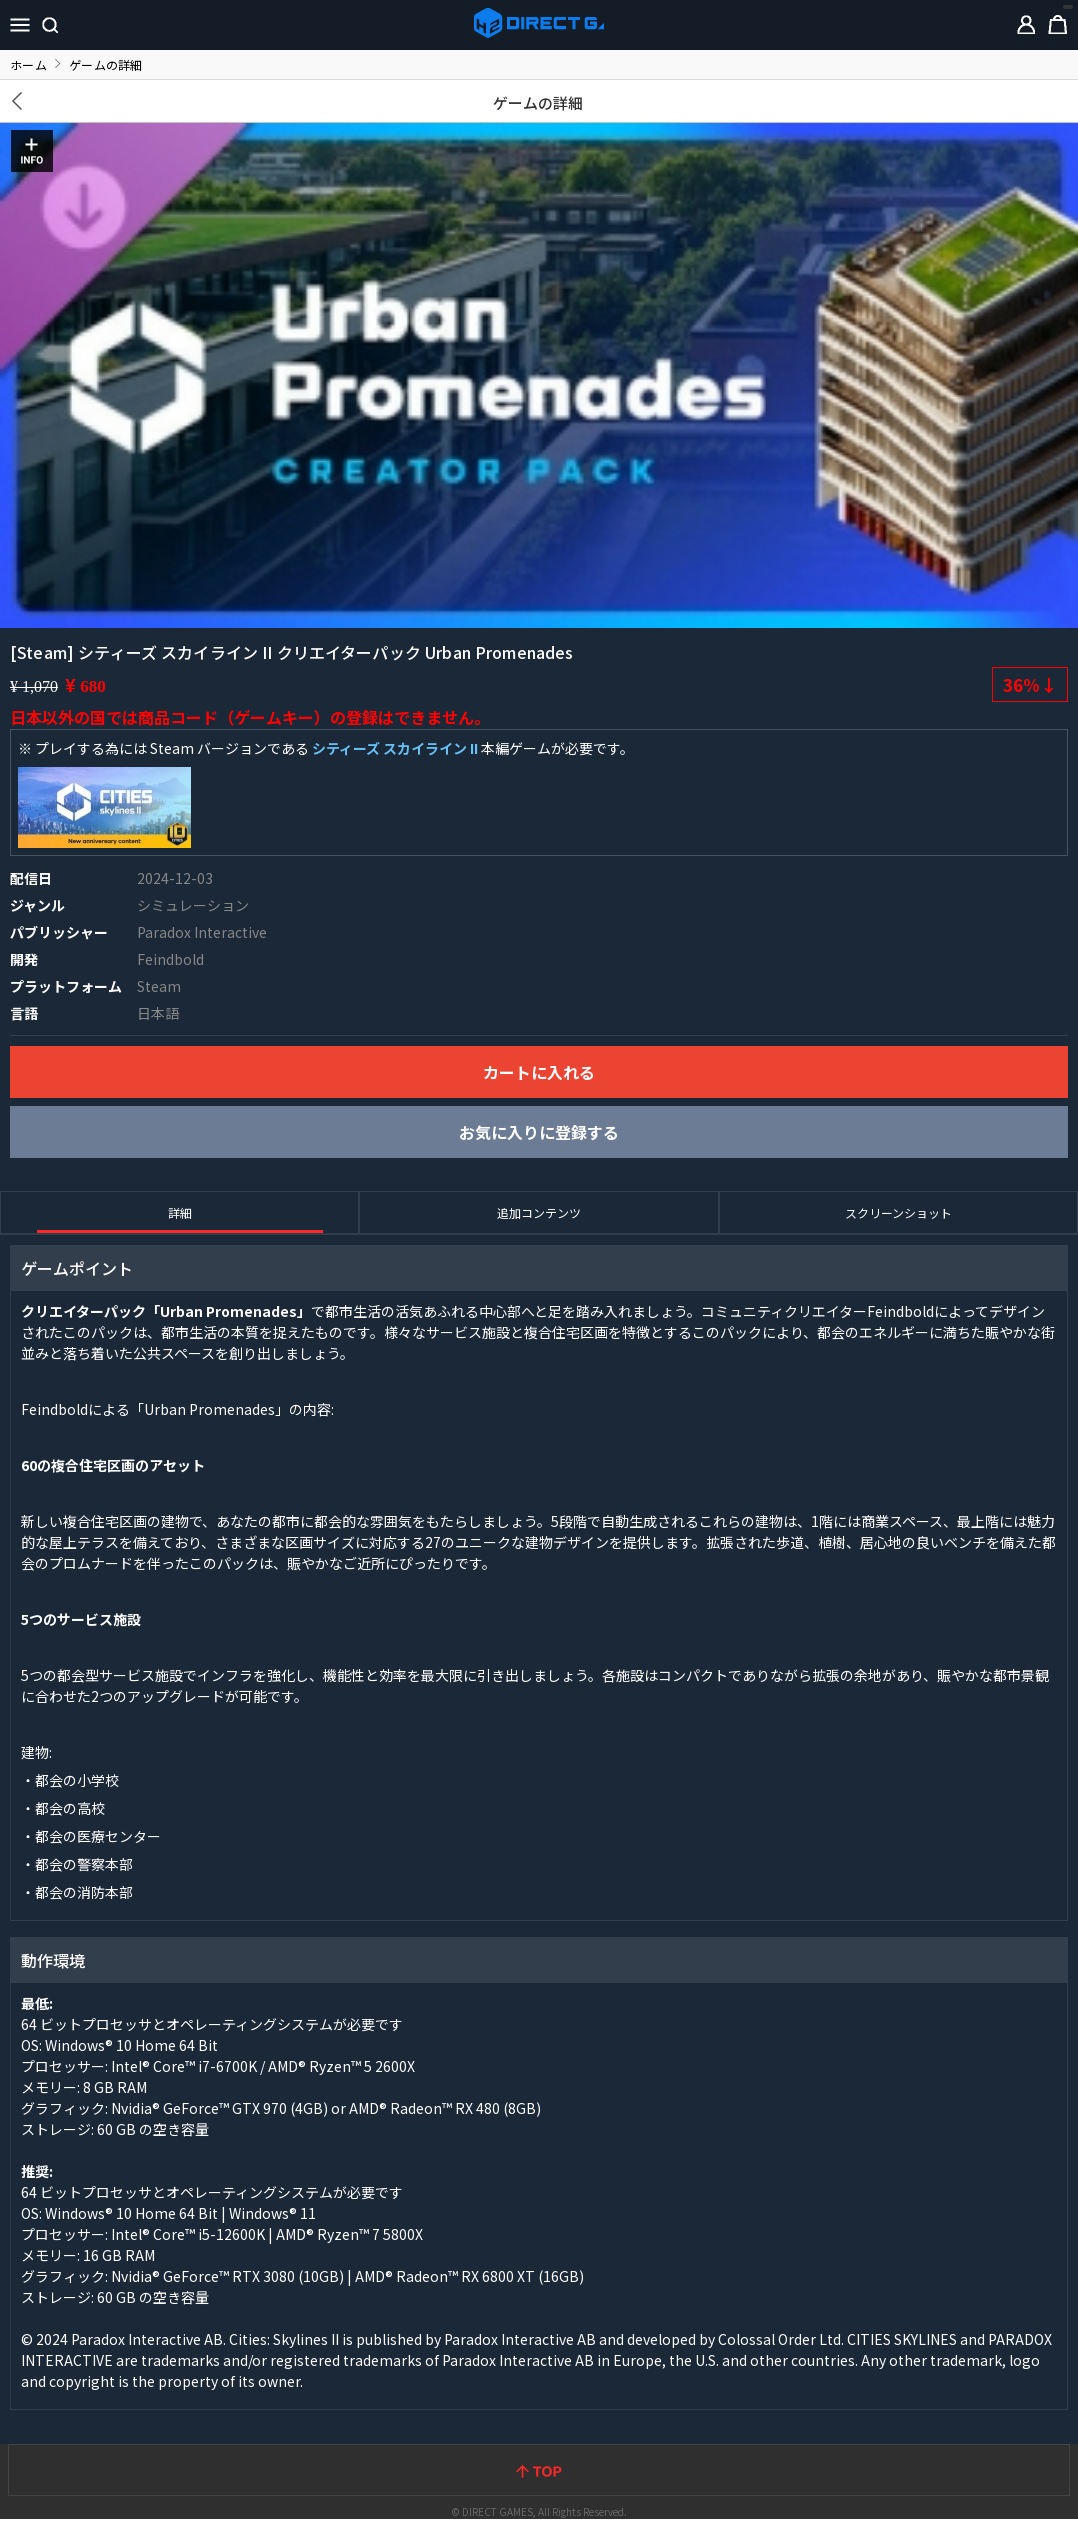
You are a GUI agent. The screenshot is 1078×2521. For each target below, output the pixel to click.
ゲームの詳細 (538, 102)
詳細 (180, 1212)
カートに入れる (539, 1072)
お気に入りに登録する (539, 1132)
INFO (32, 151)
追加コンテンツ (539, 1212)
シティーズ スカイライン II (395, 748)
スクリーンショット (898, 1212)
